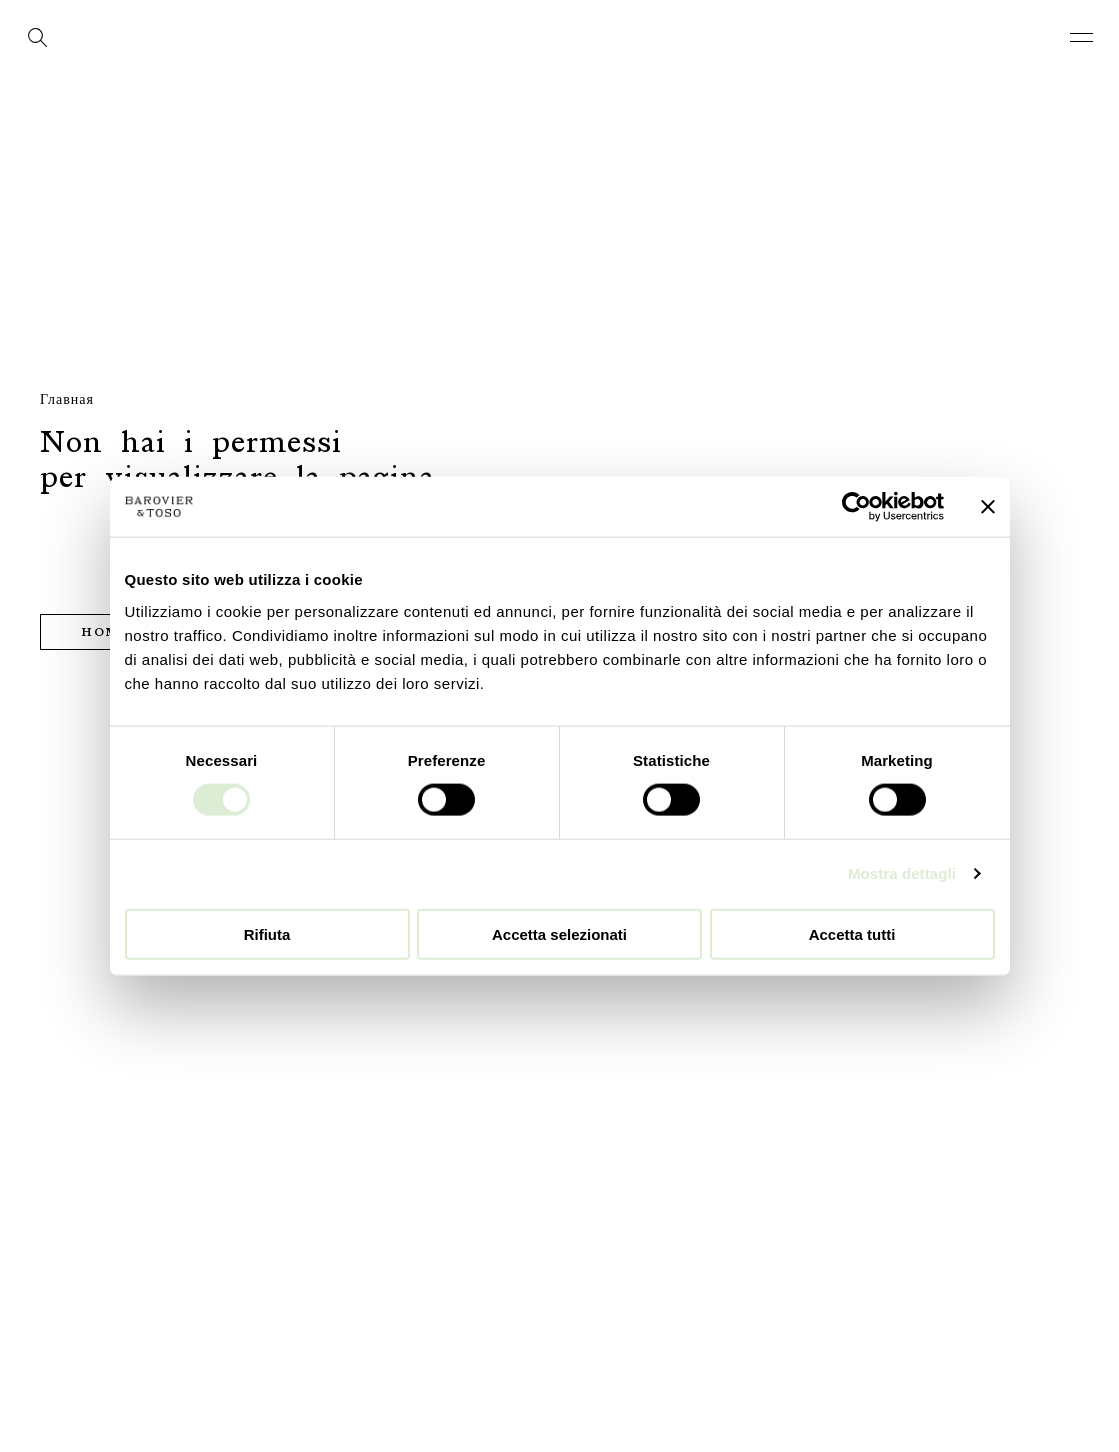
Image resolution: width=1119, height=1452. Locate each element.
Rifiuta (267, 933)
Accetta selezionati (559, 933)
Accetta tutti (852, 933)
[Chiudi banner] (988, 507)
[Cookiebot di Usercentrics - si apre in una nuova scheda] (856, 507)
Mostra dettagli (902, 873)
